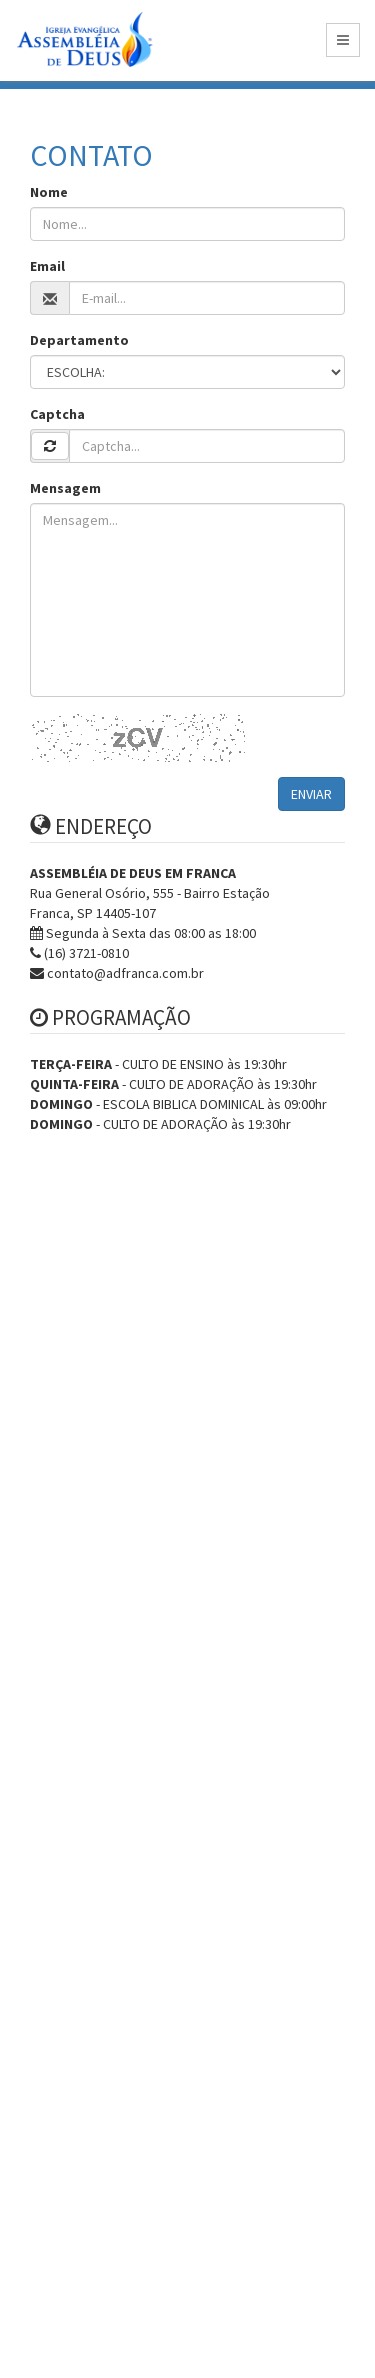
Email (47, 266)
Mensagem (65, 488)
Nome (49, 192)
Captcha (57, 414)
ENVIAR (311, 794)
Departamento (79, 340)
